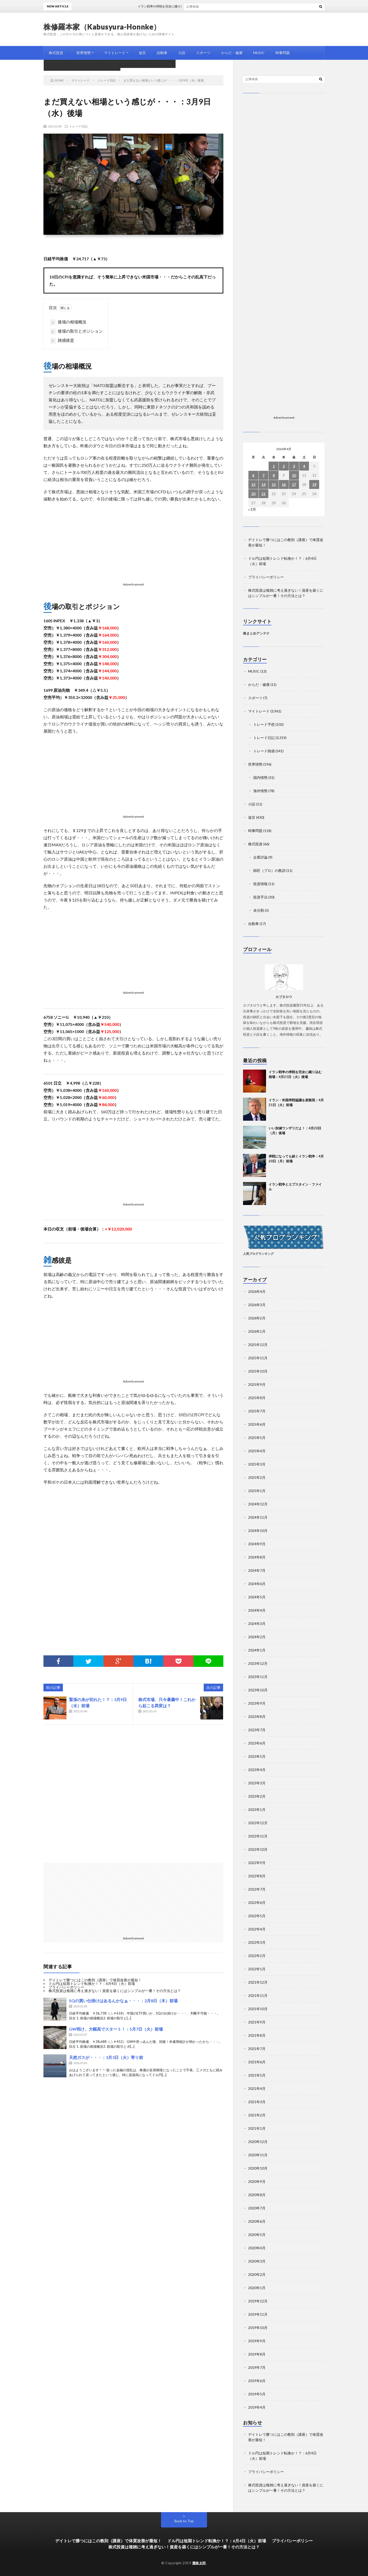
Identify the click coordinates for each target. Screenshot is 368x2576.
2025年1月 (257, 1491)
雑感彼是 (62, 341)
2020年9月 (257, 2181)
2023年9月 (257, 1703)
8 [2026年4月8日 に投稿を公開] (274, 475)
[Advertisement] (133, 543)
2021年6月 (257, 2062)
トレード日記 (78, 126)
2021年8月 (257, 2035)
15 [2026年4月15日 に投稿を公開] (274, 484)
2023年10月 (258, 1690)
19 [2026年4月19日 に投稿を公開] (314, 484)
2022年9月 (257, 1862)
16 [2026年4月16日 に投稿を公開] (284, 484)
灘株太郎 (199, 2563)
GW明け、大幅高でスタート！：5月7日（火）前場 (116, 2029)
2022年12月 (258, 1823)
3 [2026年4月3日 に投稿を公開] (294, 466)
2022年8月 (257, 1876)
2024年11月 (258, 1517)
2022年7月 (257, 1889)
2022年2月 (257, 1955)
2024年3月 (257, 1623)
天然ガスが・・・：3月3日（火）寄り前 (106, 2057)
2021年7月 (257, 2048)
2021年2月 (257, 2115)
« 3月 (252, 509)
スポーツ (203, 53)
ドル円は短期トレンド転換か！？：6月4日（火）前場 (92, 1983)
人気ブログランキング (258, 1253)
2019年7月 (257, 2367)
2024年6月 (257, 1584)
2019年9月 (257, 2341)
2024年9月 (257, 1544)
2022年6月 (257, 1902)
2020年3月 (257, 2261)
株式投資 (56, 53)
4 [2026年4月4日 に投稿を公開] (304, 466)
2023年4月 (257, 1769)
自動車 (162, 53)
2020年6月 (257, 2221)
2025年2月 (257, 1477)
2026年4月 (257, 1291)
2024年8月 (257, 1557)
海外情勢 (260, 791)
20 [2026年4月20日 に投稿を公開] (253, 493)
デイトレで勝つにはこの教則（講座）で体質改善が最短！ (95, 1980)
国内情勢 (260, 777)
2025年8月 (257, 1398)
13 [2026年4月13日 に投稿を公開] (253, 484)
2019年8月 (257, 2354)
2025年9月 (257, 1384)
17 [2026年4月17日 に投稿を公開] (294, 484)
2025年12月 (258, 1344)
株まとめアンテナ (256, 633)
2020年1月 (257, 2288)
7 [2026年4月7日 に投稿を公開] (263, 475)
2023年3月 (257, 1783)
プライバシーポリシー (66, 1987)
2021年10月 (258, 2009)
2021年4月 (257, 2088)
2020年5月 (257, 2234)
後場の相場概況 (68, 322)
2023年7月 (257, 1730)
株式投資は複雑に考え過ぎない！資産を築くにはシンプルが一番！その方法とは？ (115, 1990)
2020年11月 (258, 2155)
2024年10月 (258, 1530)
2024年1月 (257, 1650)
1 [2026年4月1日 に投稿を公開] (274, 466)
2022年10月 (258, 1849)
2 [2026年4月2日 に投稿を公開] (284, 466)
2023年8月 (257, 1716)
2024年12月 (258, 1504)
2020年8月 (257, 2195)
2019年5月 (257, 2394)
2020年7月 (257, 2208)
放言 (142, 53)
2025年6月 (257, 1424)
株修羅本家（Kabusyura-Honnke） (102, 26)
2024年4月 (257, 1610)
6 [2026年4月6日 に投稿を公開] (253, 475)
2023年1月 (257, 1809)
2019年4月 (257, 2407)
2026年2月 (257, 1318)
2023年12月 (258, 1663)
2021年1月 (257, 2128)
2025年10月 (258, 1371)
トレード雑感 (264, 751)
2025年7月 (257, 1411)
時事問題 (282, 53)
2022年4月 (257, 1929)
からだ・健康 (232, 53)
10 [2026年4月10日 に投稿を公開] (294, 475)
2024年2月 (257, 1637)
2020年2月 (257, 2274)
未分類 (258, 910)
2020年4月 (257, 2248)
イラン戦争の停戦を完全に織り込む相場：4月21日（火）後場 (199, 6)
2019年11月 (258, 2314)
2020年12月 (258, 2141)
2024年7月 (257, 1570)
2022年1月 (257, 1969)
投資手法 (260, 897)
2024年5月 (257, 1597)
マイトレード (114, 53)
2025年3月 (257, 1464)
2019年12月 (258, 2301)
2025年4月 (257, 1451)
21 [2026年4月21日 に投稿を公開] (263, 493)
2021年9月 (257, 2022)
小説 (181, 53)
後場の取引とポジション (76, 332)
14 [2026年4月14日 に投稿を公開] (263, 484)
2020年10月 (258, 2168)
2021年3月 (257, 2102)
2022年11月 (258, 1836)
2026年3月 (257, 1305)
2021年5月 (257, 2075)
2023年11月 (258, 1677)
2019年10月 (258, 2327)
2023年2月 (257, 1796)
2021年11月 (258, 1995)
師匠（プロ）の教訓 (269, 870)
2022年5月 (257, 1916)
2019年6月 (257, 2381)
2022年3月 (257, 1942)
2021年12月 (258, 1982)
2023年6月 (257, 1743)
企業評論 (260, 857)
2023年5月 (257, 1756)
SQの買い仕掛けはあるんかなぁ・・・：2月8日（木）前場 (123, 2000)
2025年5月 (257, 1437)
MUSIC (259, 53)
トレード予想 (264, 724)
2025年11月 (258, 1358)
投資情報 (260, 884)
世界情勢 (83, 53)
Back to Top (184, 2521)
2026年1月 (257, 1331)
